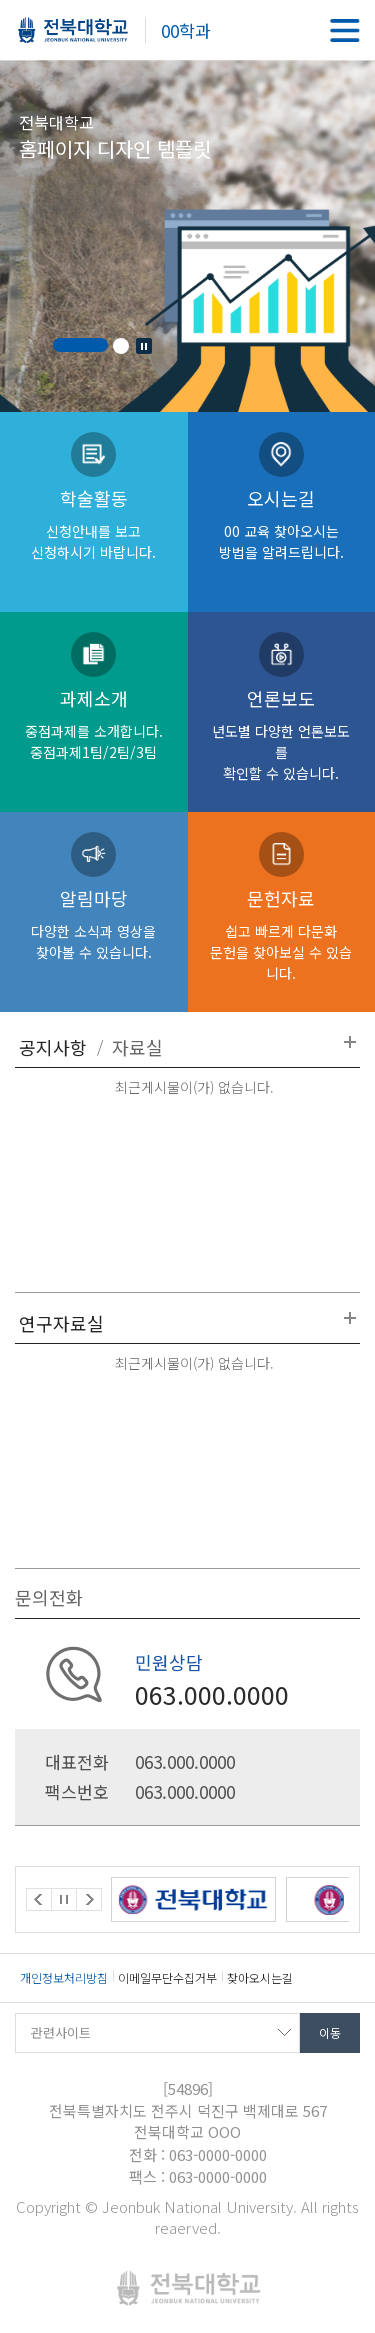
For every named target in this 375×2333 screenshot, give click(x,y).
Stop (144, 346)
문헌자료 (282, 934)
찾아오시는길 (260, 1977)
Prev (39, 1899)
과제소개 (94, 723)
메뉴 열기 (345, 30)
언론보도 (282, 734)
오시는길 (282, 523)
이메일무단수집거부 (167, 1977)
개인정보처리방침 (64, 1977)
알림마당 (94, 923)
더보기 (350, 1042)
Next (89, 1899)
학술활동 (94, 523)
